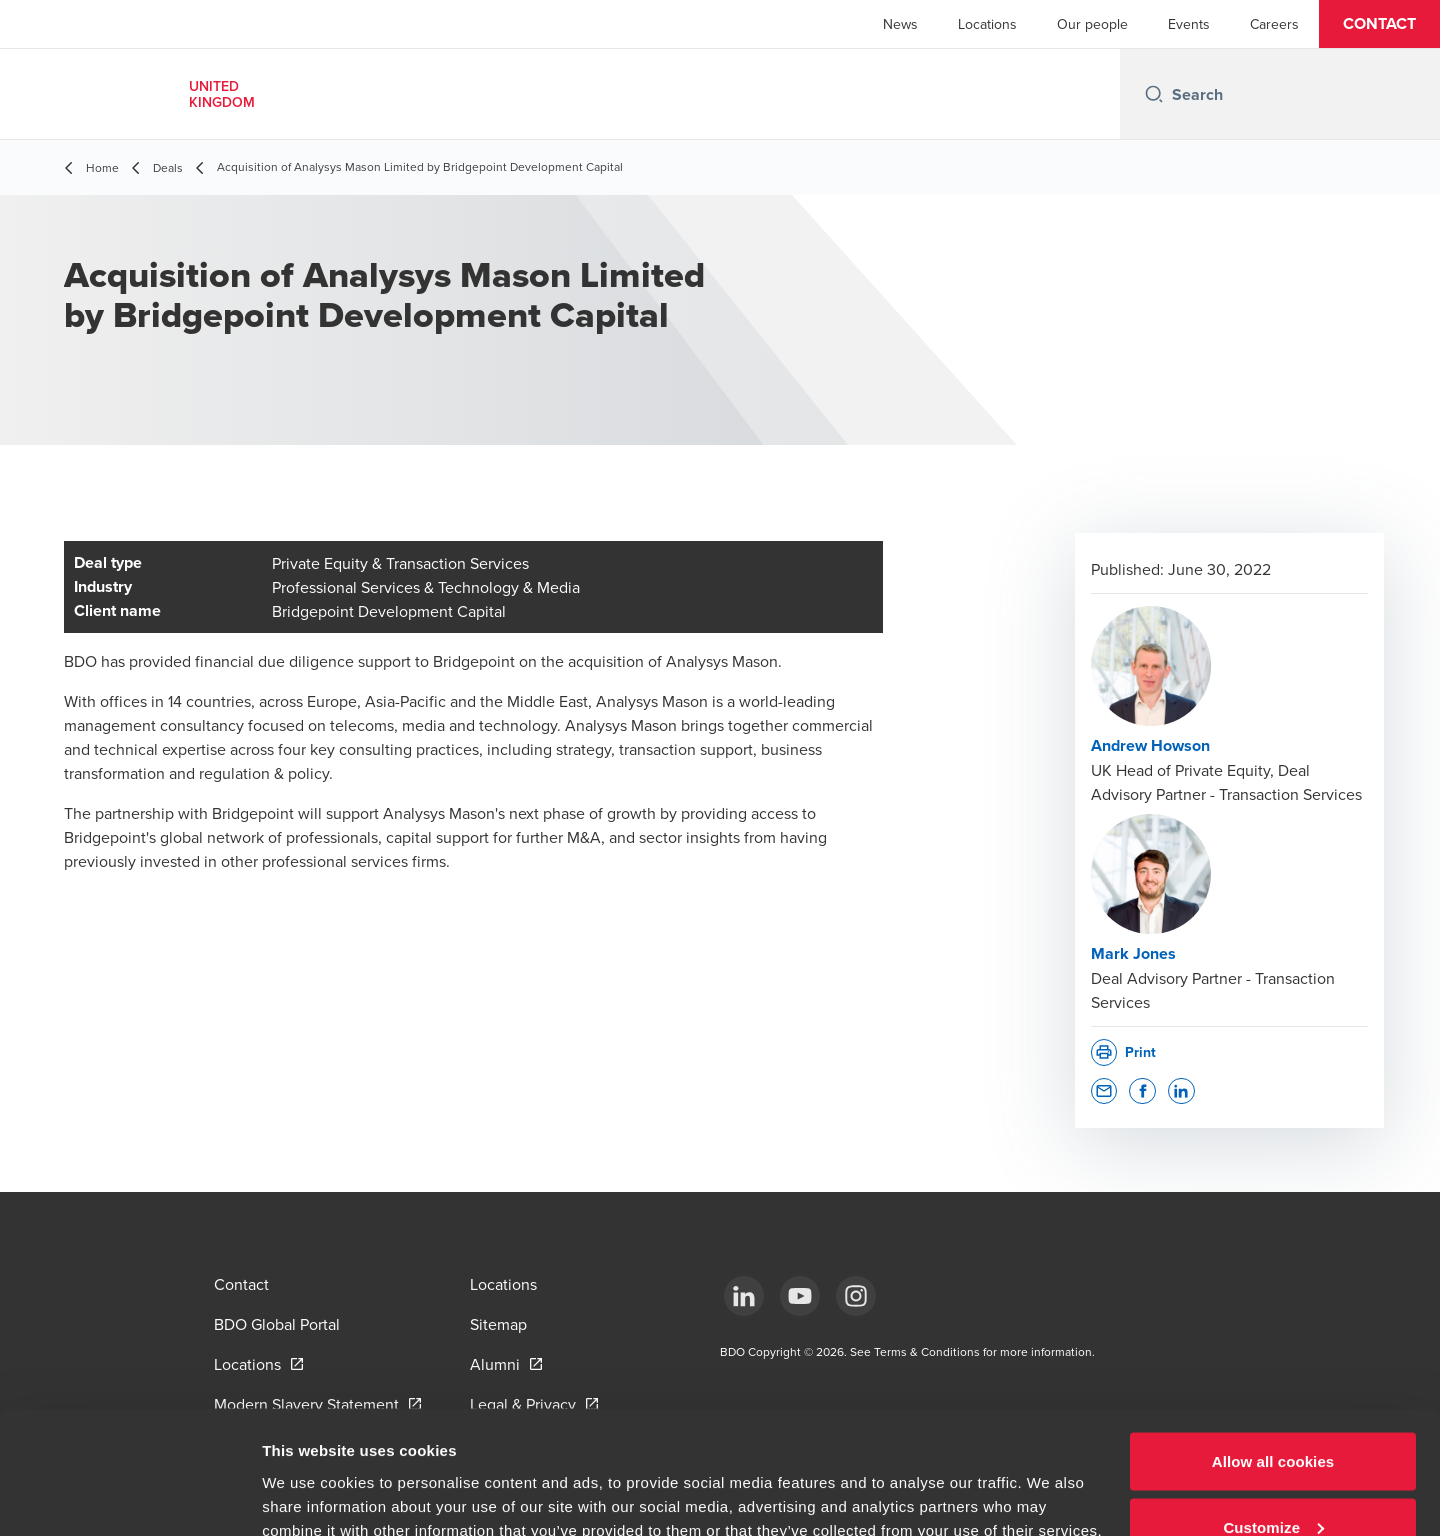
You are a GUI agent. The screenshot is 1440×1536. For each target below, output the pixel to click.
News (900, 24)
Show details (308, 1474)
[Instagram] (856, 1296)
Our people (1092, 24)
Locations (987, 24)
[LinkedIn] (744, 1296)
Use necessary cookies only (1273, 1482)
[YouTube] (800, 1296)
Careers (1274, 24)
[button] (1379, 24)
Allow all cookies (1273, 1351)
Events (1189, 24)
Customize (1273, 1417)
